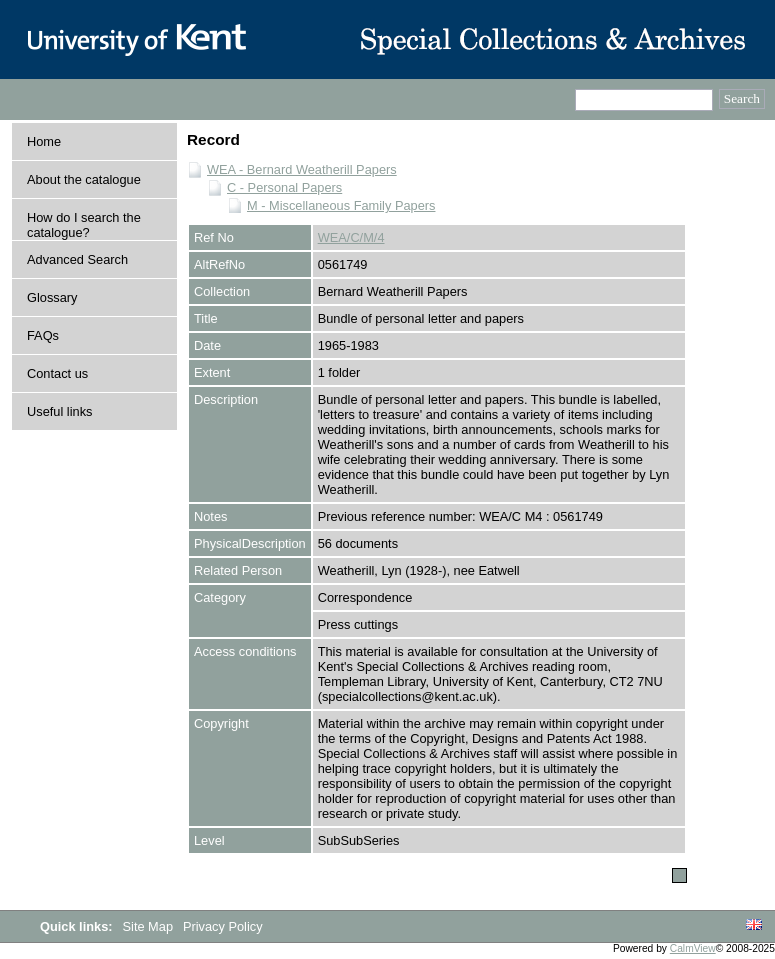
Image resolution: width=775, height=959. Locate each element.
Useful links (59, 411)
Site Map (150, 926)
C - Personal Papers (284, 187)
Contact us (57, 373)
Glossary (52, 297)
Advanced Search (77, 259)
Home (44, 141)
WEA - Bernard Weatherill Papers (302, 169)
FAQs (43, 335)
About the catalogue (84, 179)
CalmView (693, 948)
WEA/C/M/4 (351, 237)
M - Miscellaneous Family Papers (341, 205)
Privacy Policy (223, 926)
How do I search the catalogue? (84, 225)
